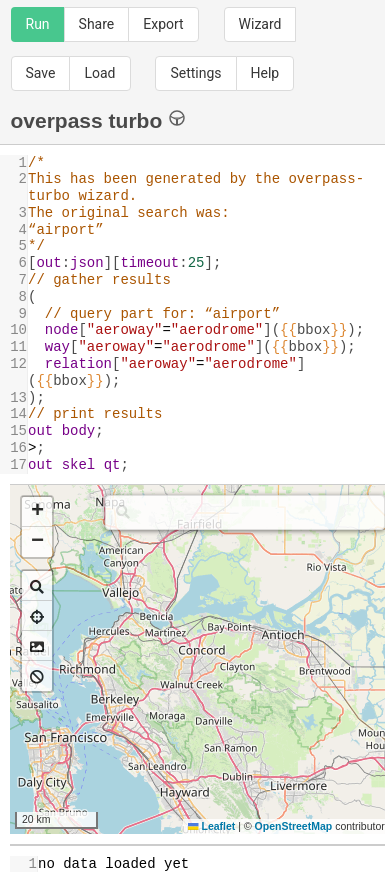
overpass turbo (98, 119)
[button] (37, 512)
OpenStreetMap (294, 826)
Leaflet (211, 826)
